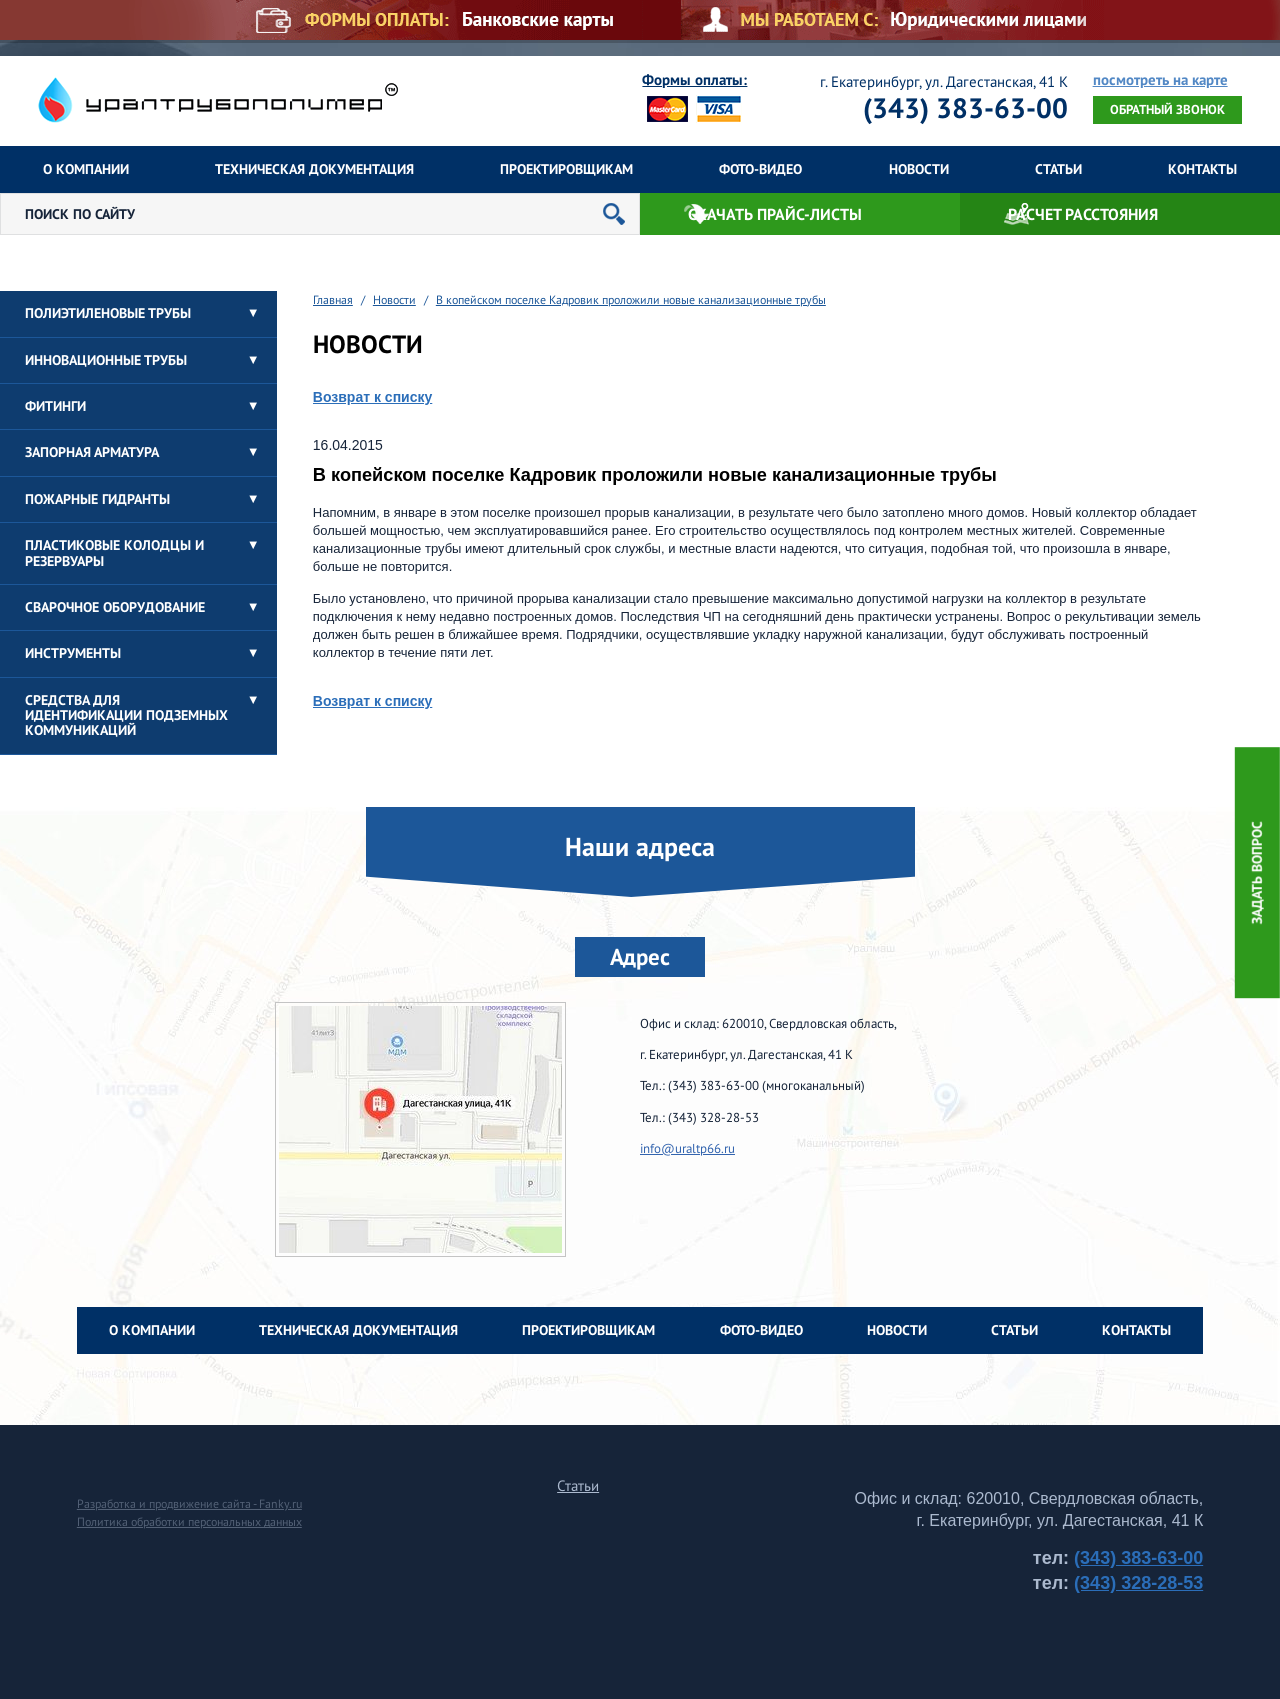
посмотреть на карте (1160, 80)
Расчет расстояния (1083, 214)
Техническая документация (314, 169)
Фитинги (55, 406)
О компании (86, 169)
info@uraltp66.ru (687, 1148)
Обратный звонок (1167, 109)
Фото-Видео (760, 169)
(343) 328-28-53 (1138, 1583)
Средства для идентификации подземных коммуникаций (126, 715)
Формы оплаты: (694, 79)
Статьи (1058, 169)
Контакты (1202, 169)
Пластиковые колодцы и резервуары (114, 552)
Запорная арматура (92, 452)
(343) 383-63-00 (965, 107)
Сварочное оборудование (115, 607)
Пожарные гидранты (97, 499)
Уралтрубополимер (218, 100)
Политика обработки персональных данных (189, 1521)
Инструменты (73, 653)
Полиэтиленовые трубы (108, 313)
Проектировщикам (566, 169)
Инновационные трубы (106, 360)
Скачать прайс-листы (775, 214)
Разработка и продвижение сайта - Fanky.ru (189, 1503)
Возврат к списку (372, 397)
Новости (919, 169)
